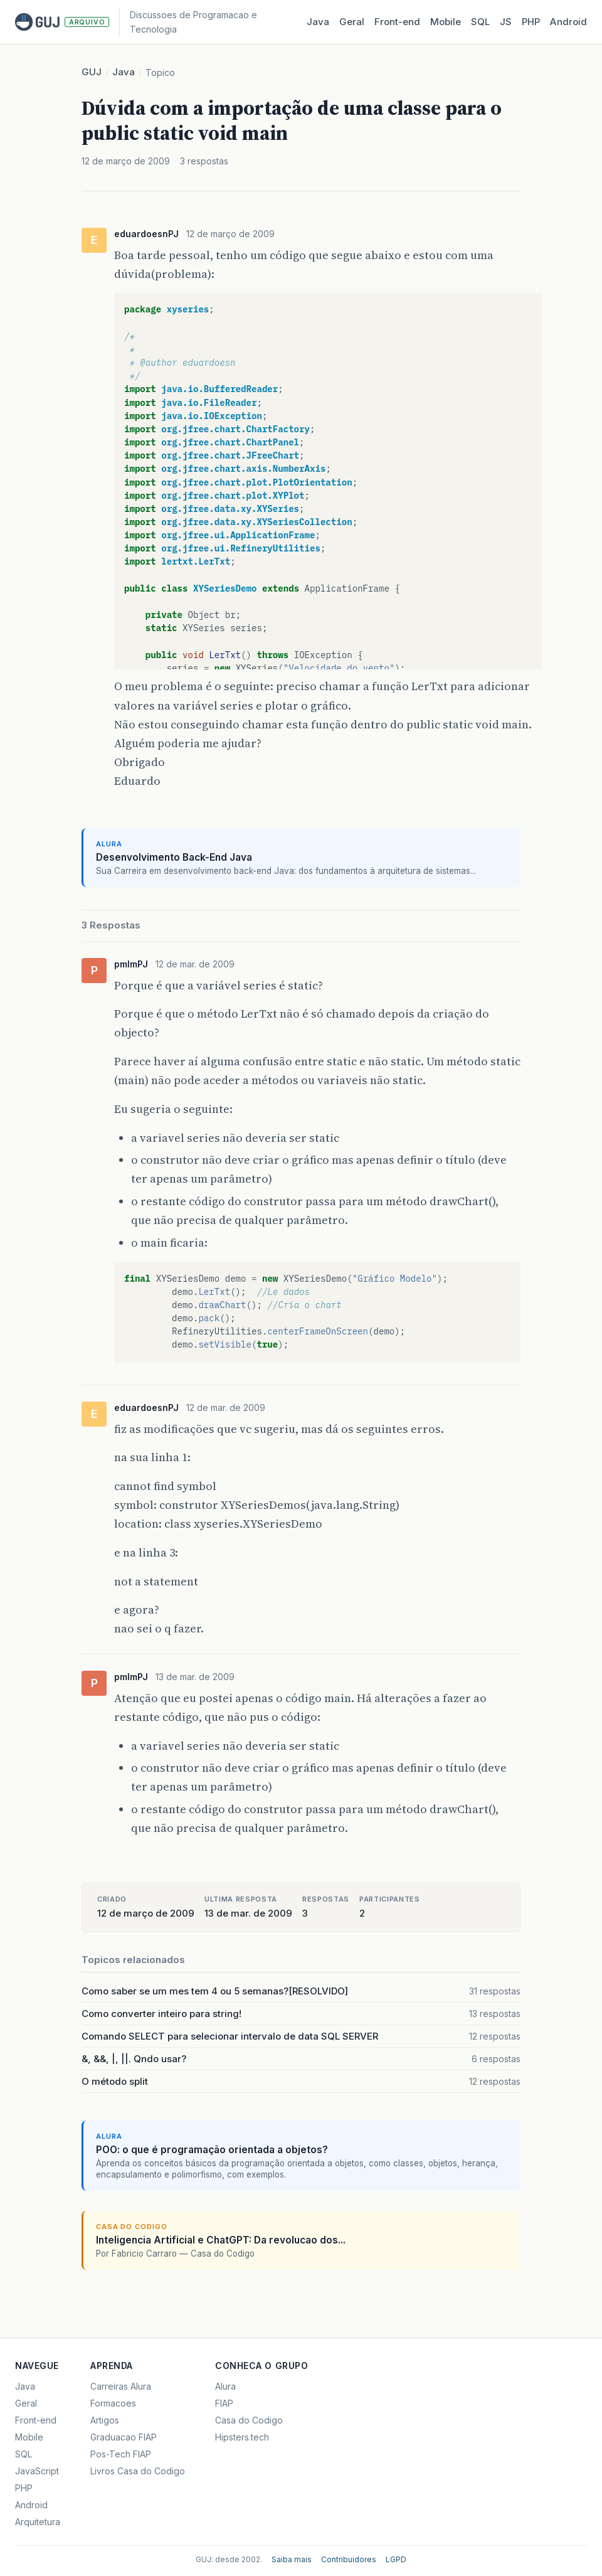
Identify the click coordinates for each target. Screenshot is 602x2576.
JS (506, 22)
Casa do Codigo (249, 2420)
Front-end (35, 2420)
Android (568, 22)
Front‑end (397, 22)
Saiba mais (292, 2559)
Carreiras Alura (120, 2386)
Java (318, 22)
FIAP (224, 2403)
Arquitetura (37, 2521)
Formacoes (113, 2403)
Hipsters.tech (242, 2437)
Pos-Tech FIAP (120, 2454)
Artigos (104, 2420)
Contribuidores (348, 2559)
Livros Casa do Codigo (137, 2471)
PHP (531, 22)
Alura (225, 2386)
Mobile (445, 22)
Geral (351, 22)
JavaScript (37, 2471)
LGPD (396, 2559)
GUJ (92, 72)
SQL (480, 22)
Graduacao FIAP (123, 2437)
